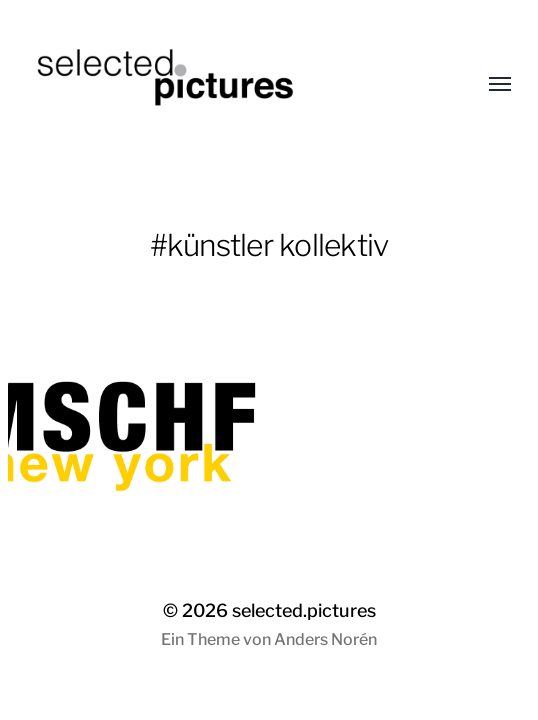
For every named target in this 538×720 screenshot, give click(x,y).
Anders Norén (325, 639)
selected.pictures (304, 610)
